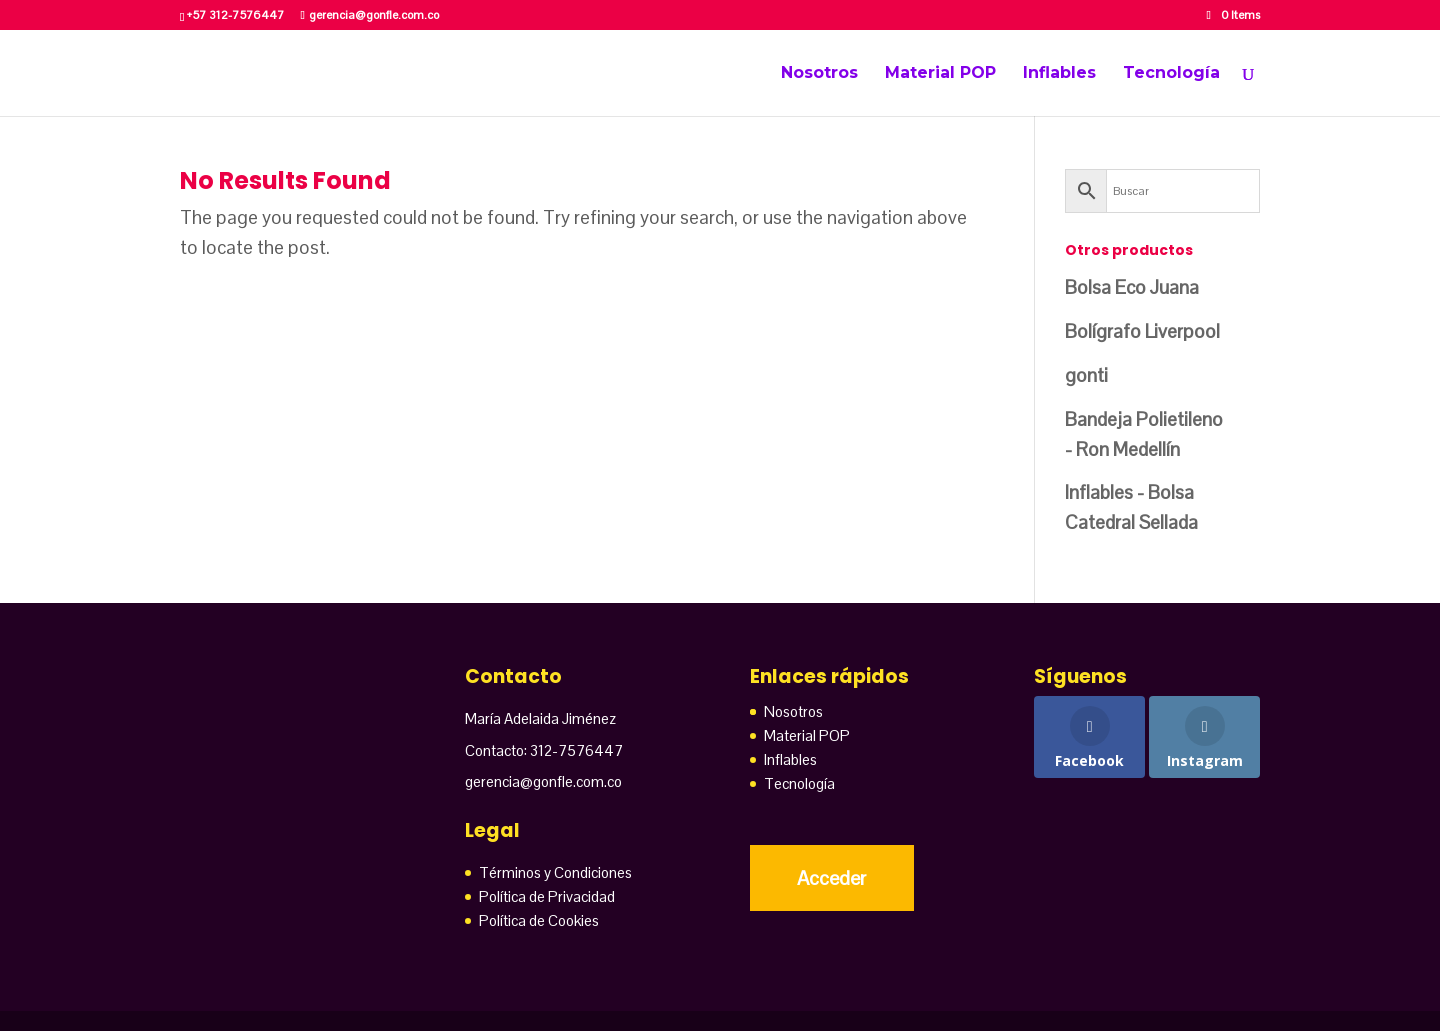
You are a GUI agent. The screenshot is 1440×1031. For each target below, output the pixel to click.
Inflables (1059, 74)
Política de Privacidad (547, 896)
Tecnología (1171, 74)
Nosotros (819, 74)
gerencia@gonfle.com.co (543, 781)
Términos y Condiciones (555, 872)
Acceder (831, 878)
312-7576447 (576, 750)
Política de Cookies (539, 920)
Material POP (940, 74)
